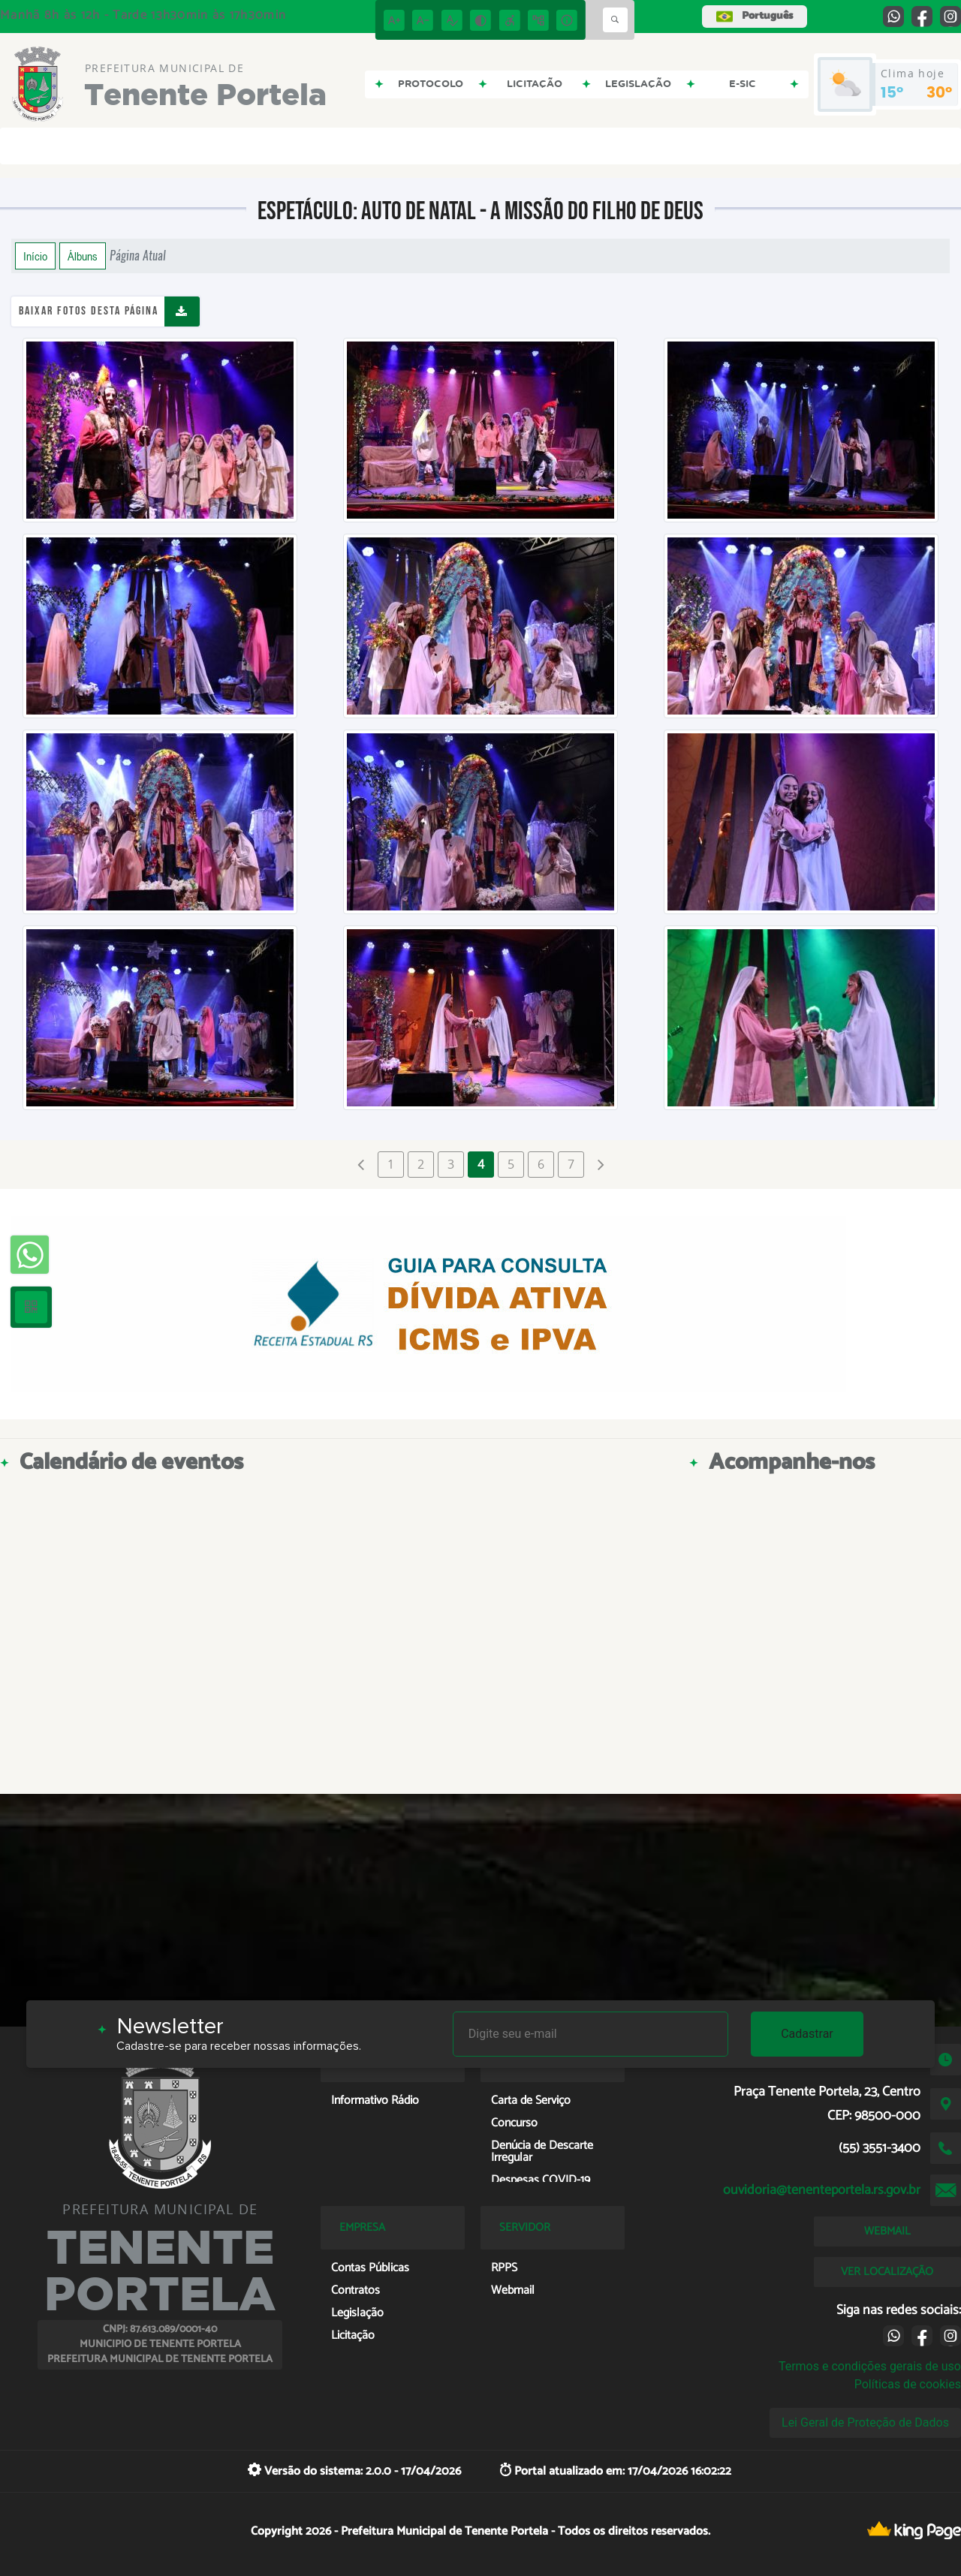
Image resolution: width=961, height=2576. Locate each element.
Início (35, 255)
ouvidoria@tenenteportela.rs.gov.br (821, 2190)
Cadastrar (807, 2034)
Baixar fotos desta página (88, 311)
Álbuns (83, 255)
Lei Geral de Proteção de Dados (865, 2422)
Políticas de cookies (907, 2384)
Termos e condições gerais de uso (870, 2366)
